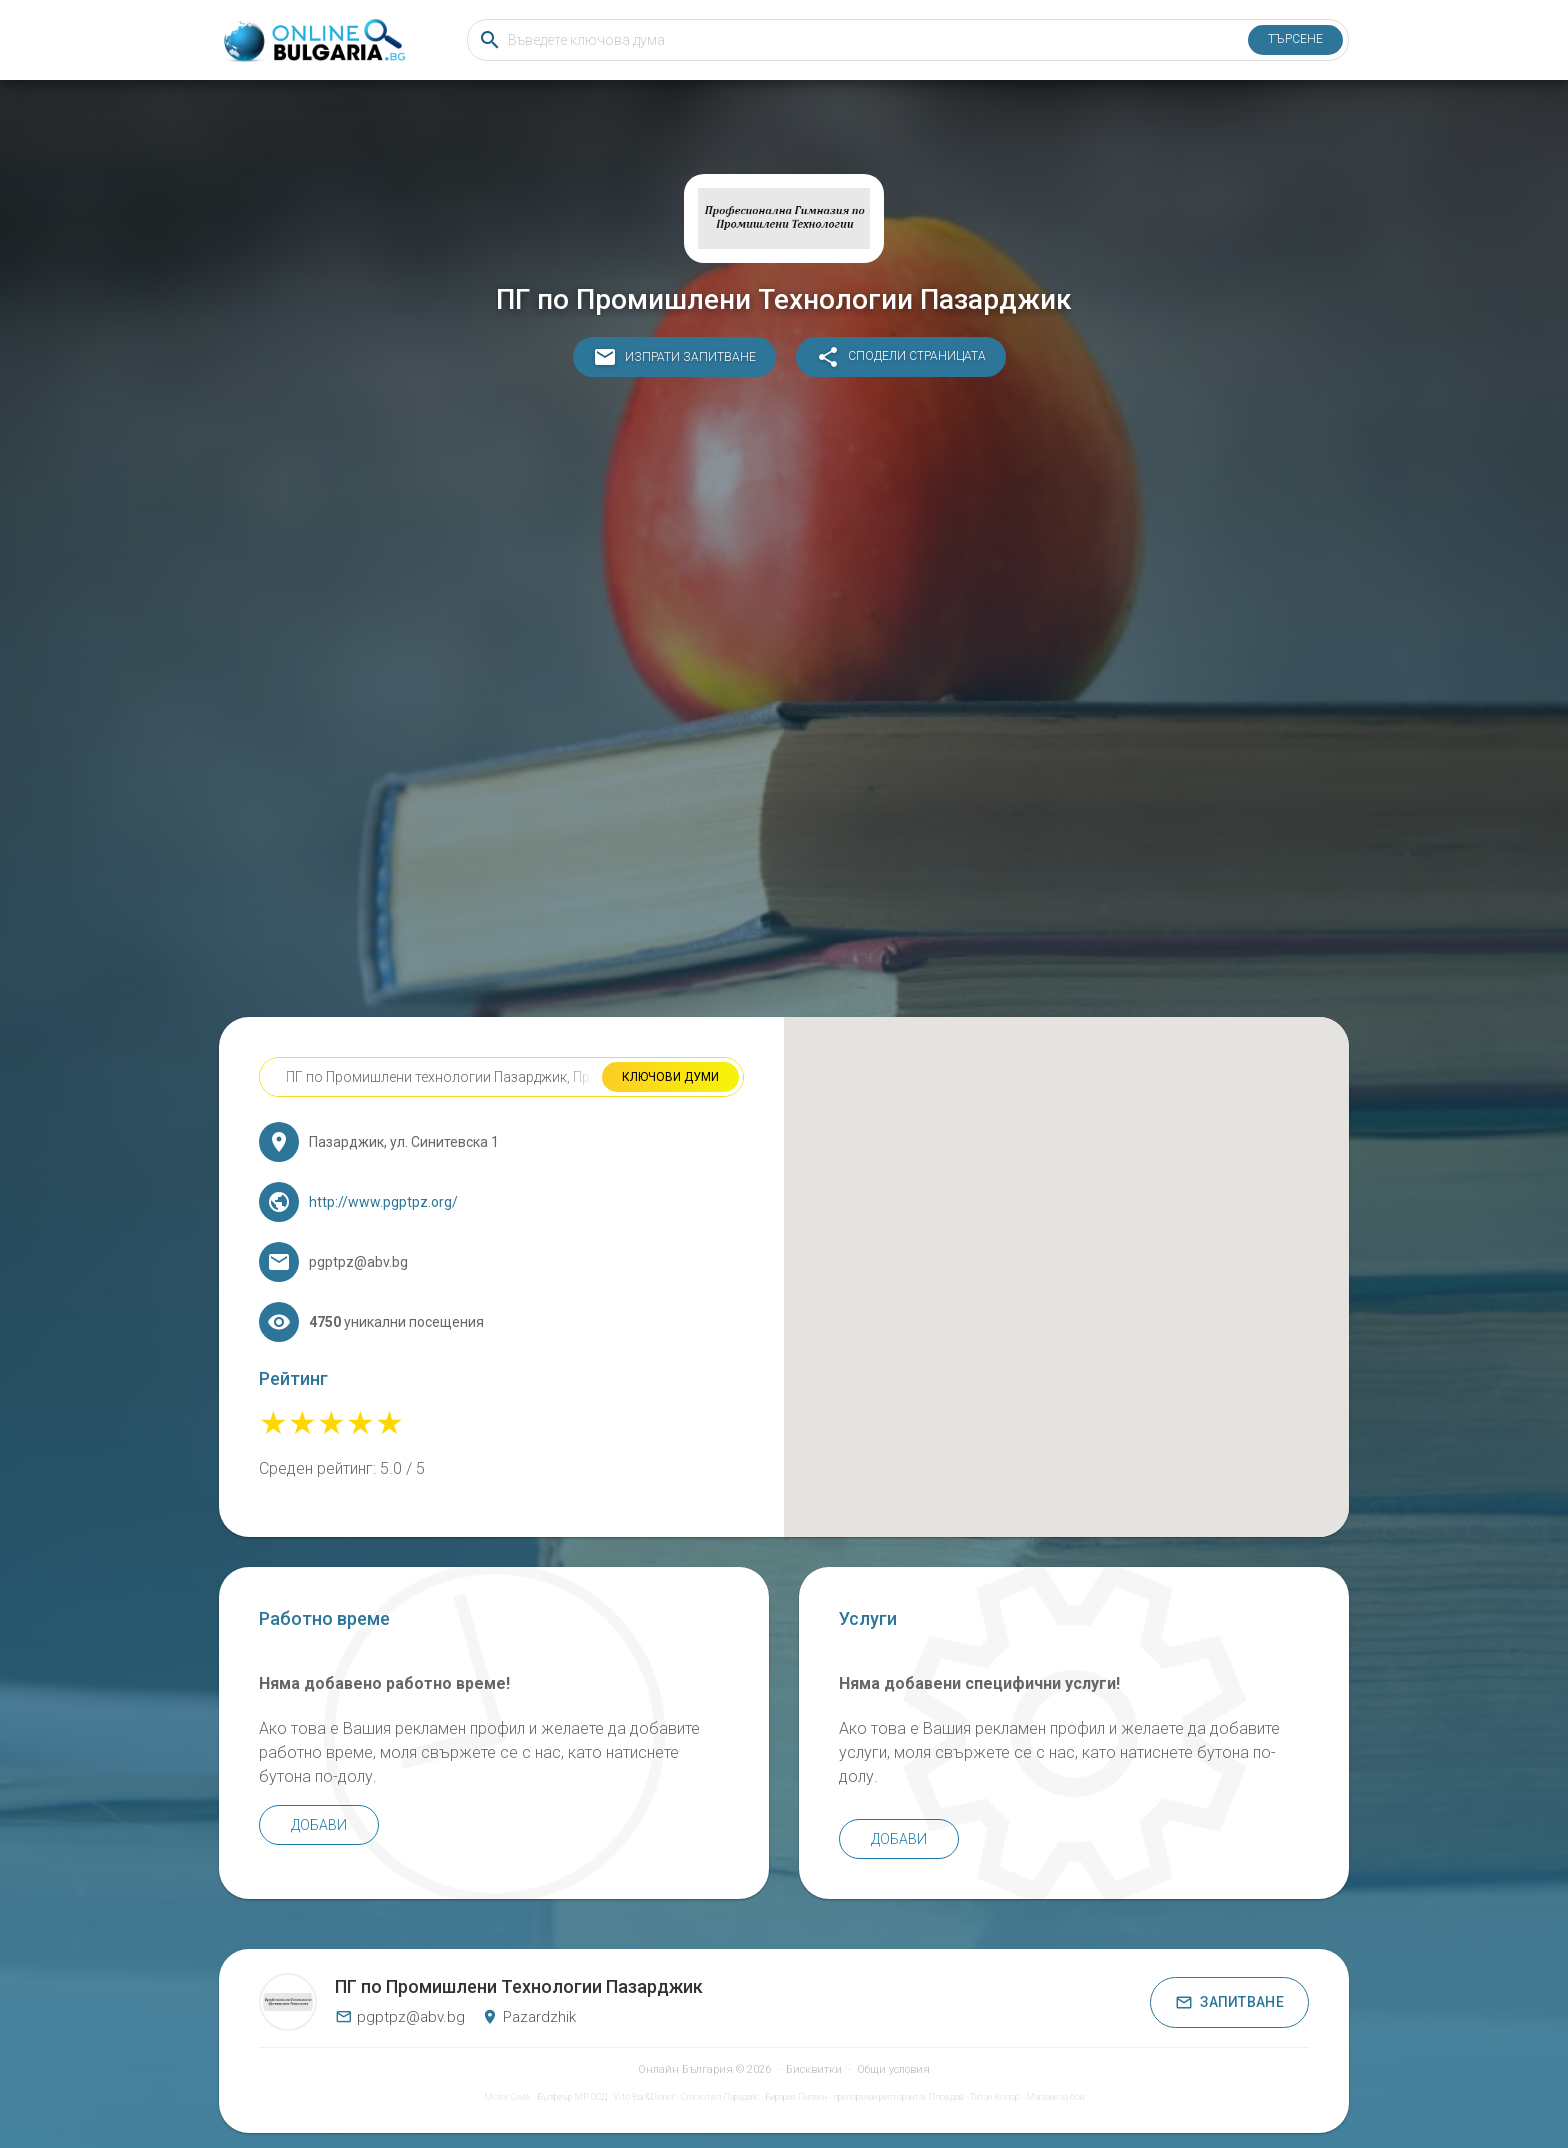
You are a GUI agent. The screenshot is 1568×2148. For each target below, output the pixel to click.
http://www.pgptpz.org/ (383, 1202)
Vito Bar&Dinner (644, 2097)
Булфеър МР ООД (572, 2097)
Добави (319, 1825)
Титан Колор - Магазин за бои (1027, 2097)
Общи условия (893, 2069)
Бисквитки (814, 2069)
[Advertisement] (784, 702)
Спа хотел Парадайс (720, 2097)
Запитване (1229, 2002)
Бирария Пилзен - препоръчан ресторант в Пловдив (864, 2097)
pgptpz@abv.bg (400, 2017)
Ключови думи (670, 1077)
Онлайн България (685, 2069)
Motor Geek (507, 2097)
